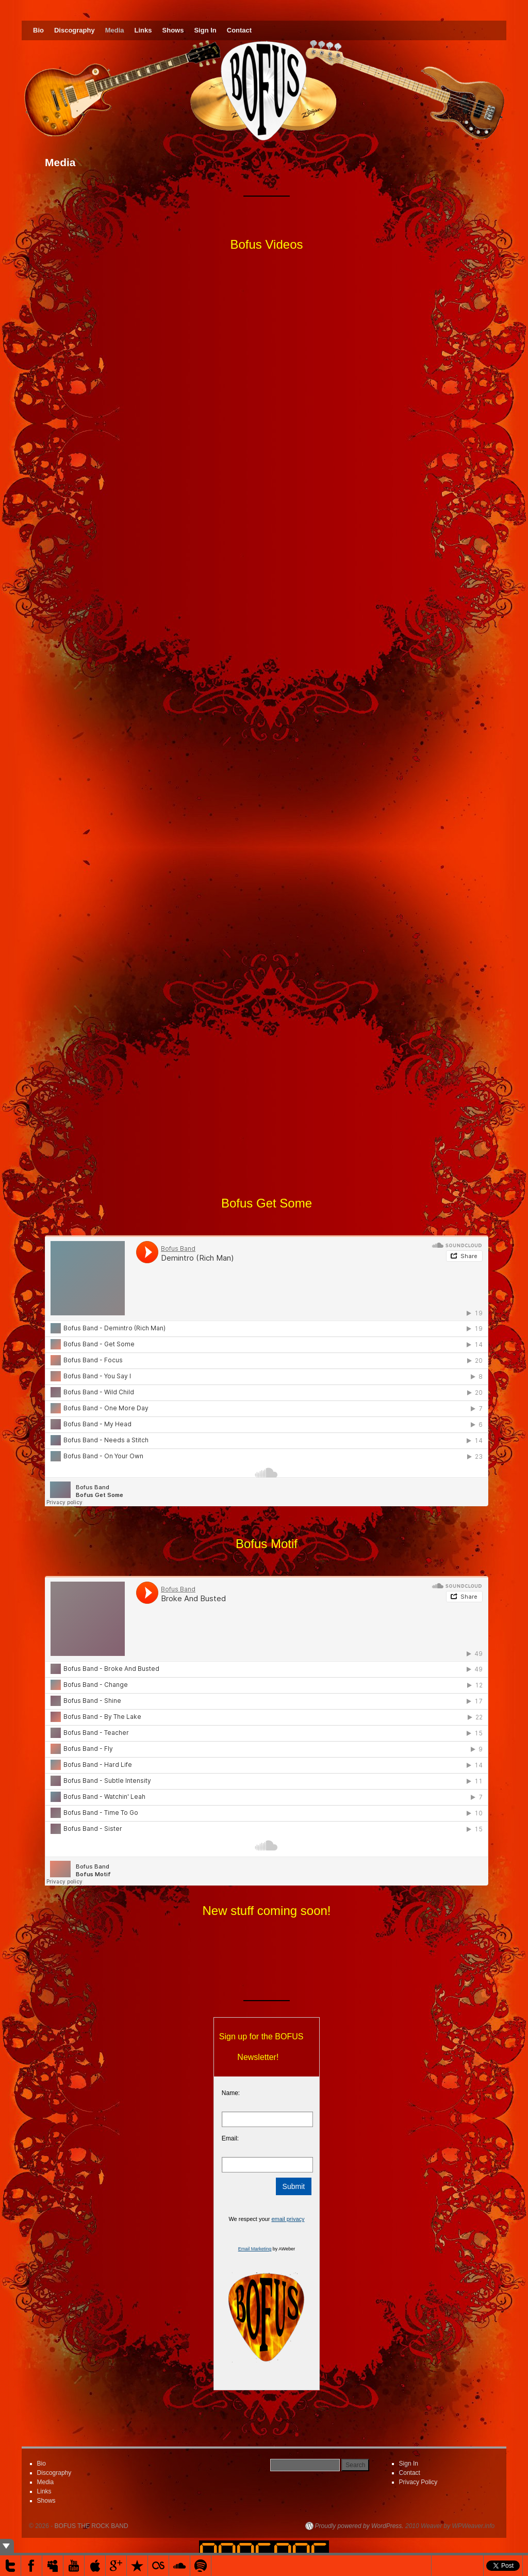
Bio (38, 30)
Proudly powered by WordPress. (359, 2526)
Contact (239, 30)
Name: (231, 2093)
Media (114, 30)
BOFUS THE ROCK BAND (91, 2526)
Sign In (205, 30)
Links (143, 30)
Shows (173, 30)
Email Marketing (255, 2248)
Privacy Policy (418, 2482)
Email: (230, 2138)
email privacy (287, 2219)
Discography (74, 30)
